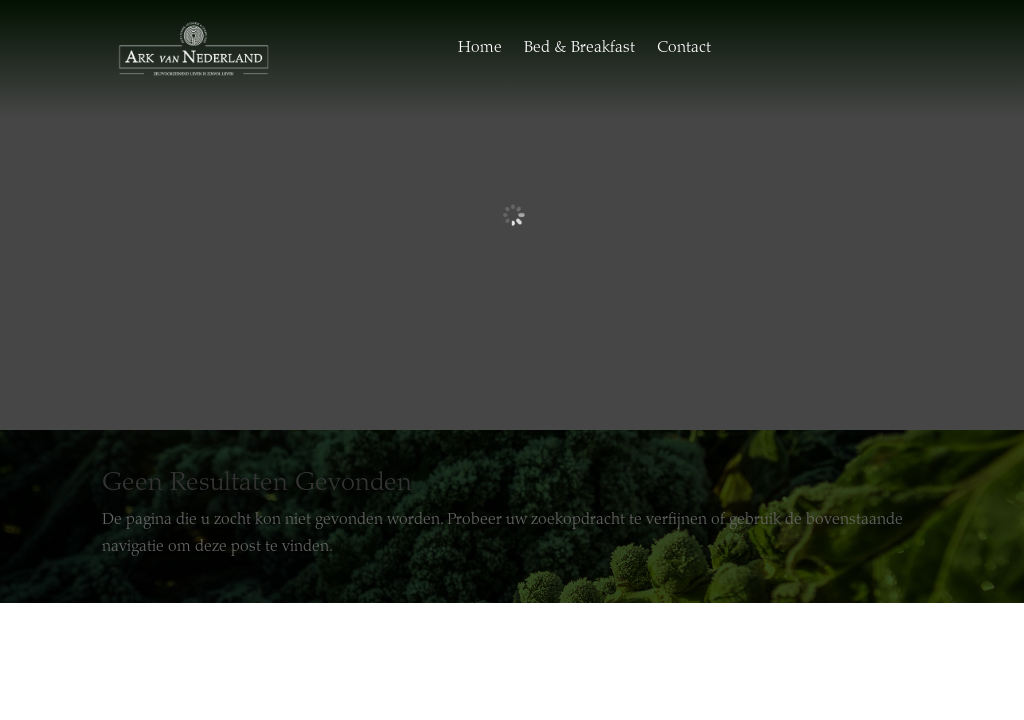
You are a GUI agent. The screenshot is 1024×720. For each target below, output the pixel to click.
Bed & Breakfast (579, 48)
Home (480, 48)
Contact (684, 48)
